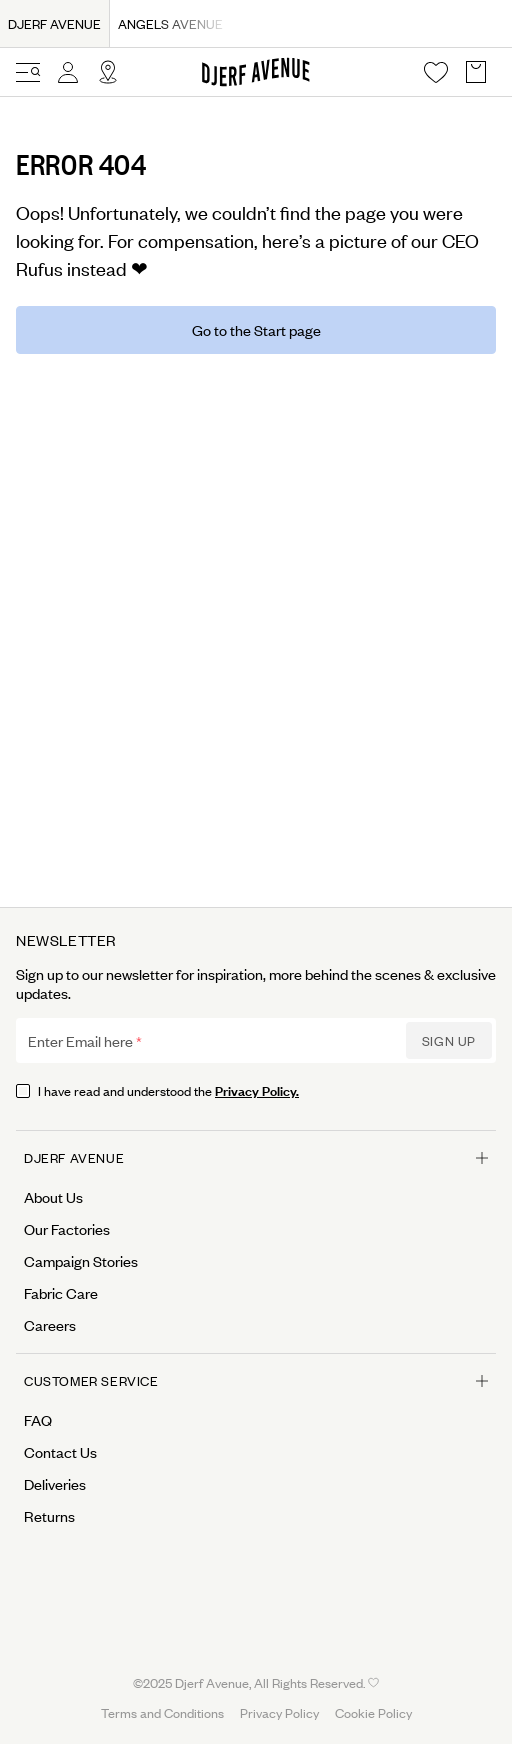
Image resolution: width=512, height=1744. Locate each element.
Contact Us (60, 1452)
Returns (49, 1516)
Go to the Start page (256, 329)
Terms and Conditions (162, 1712)
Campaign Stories (81, 1261)
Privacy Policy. (257, 1089)
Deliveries (55, 1484)
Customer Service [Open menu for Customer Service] (256, 1380)
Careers (50, 1325)
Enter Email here (80, 1041)
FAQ (38, 1420)
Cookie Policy (373, 1712)
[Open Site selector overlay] (108, 72)
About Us (53, 1197)
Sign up (449, 1040)
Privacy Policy (279, 1712)
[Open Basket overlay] (476, 72)
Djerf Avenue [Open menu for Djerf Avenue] (256, 1157)
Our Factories (67, 1229)
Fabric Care (61, 1293)
